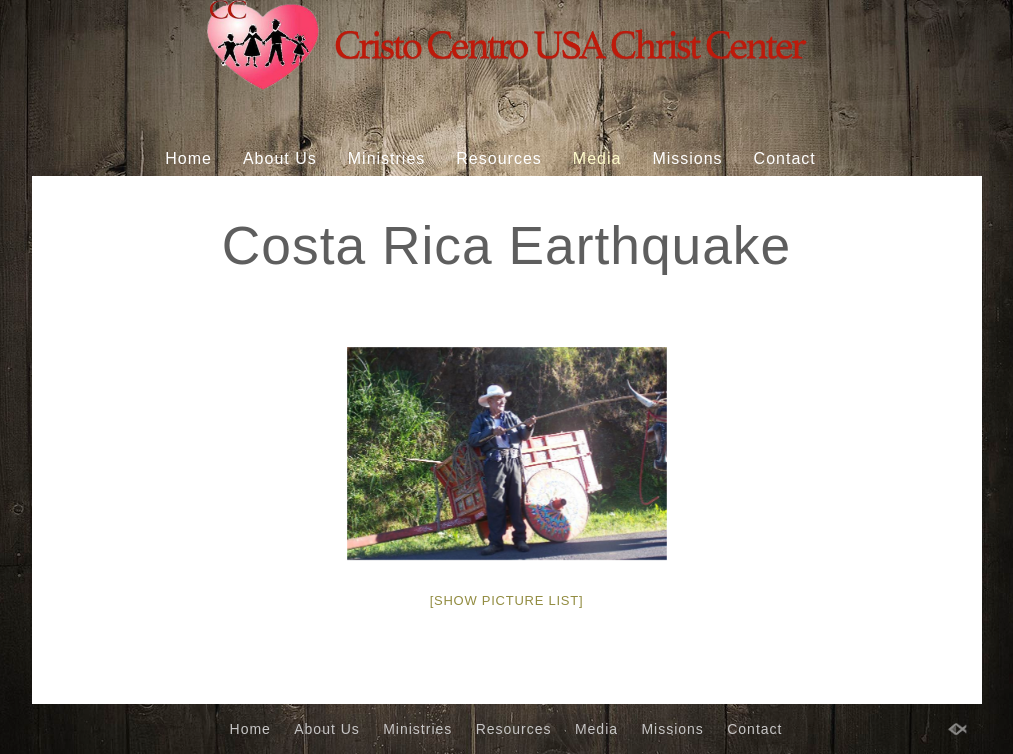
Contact (785, 158)
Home (188, 158)
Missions (687, 158)
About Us (280, 158)
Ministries (387, 158)
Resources (498, 158)
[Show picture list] (507, 600)
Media (597, 158)
